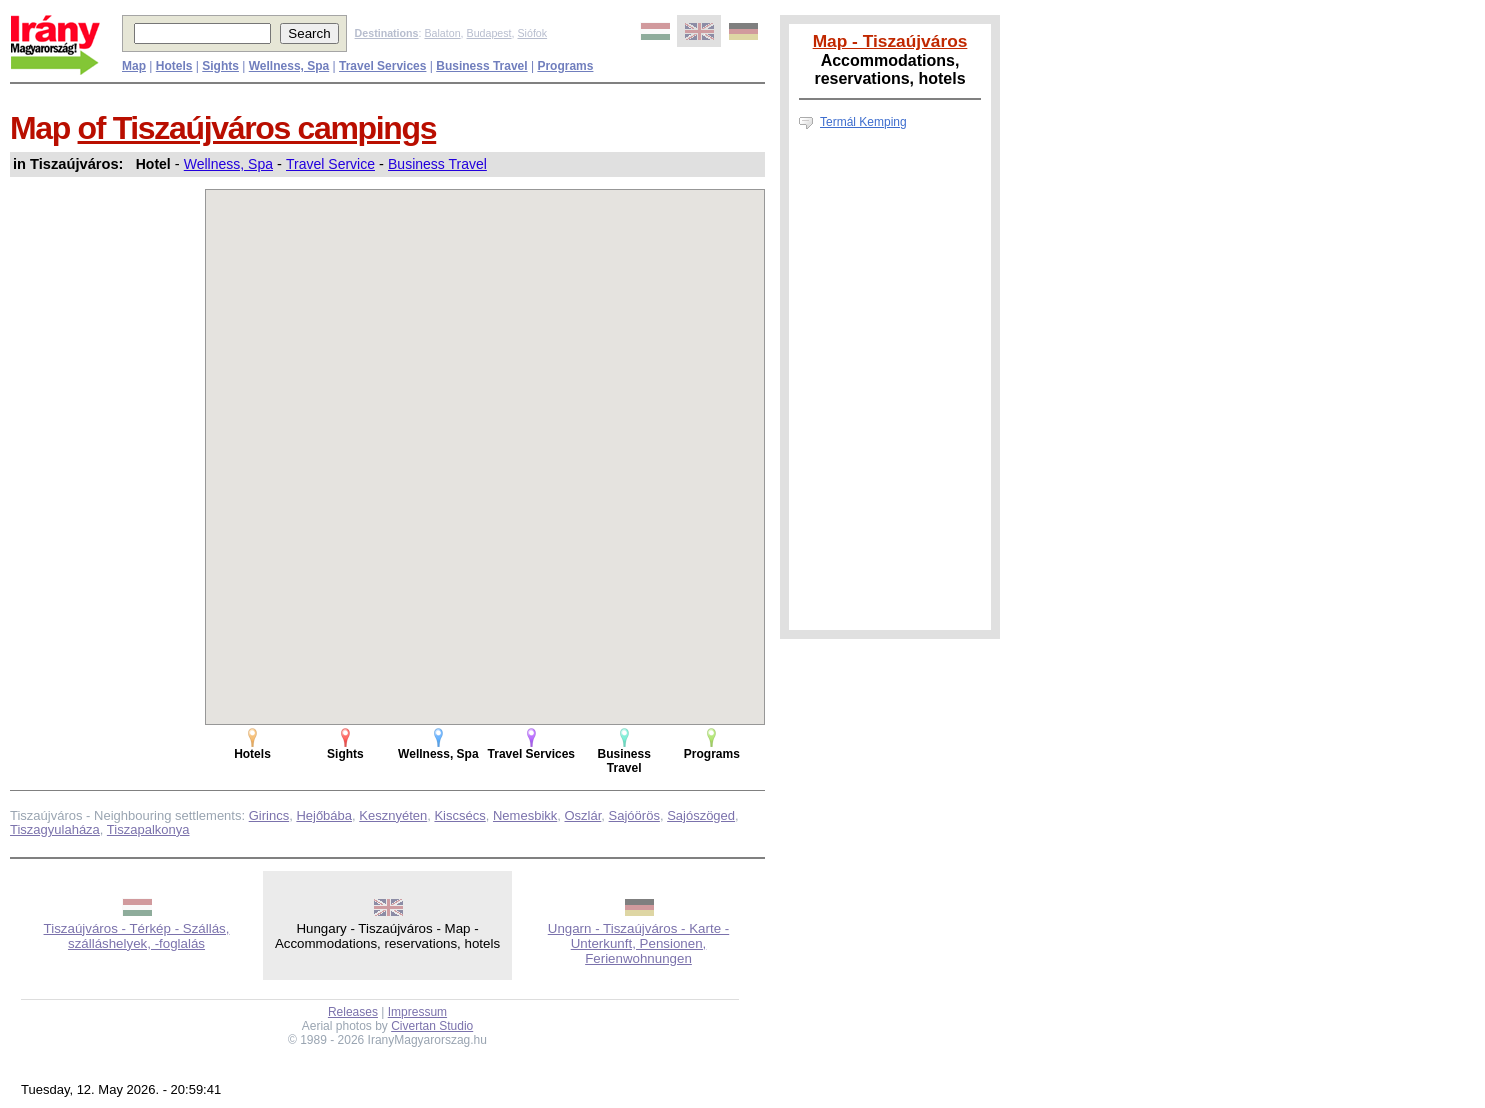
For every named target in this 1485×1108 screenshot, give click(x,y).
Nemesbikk (525, 815)
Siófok (532, 33)
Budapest (489, 33)
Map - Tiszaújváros (890, 41)
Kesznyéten (393, 815)
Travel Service (330, 164)
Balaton (442, 33)
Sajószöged (701, 815)
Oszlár (583, 815)
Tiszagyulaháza (55, 829)
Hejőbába (324, 815)
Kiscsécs (459, 815)
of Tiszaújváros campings (257, 128)
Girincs (269, 815)
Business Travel (437, 164)
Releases (353, 1012)
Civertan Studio (432, 1026)
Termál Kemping (863, 122)
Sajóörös (634, 815)
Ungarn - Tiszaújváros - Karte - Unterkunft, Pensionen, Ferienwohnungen (638, 943)
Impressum (417, 1012)
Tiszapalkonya (148, 829)
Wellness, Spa (228, 164)
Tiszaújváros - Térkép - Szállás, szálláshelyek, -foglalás (137, 936)
